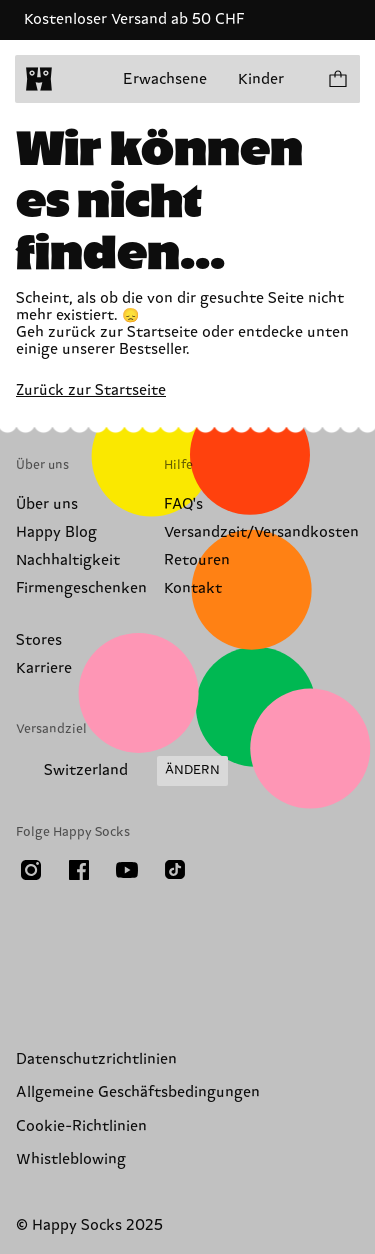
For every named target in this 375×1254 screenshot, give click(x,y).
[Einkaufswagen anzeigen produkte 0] (337, 79)
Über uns (47, 504)
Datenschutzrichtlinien (96, 1059)
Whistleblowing (71, 1159)
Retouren (197, 560)
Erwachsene (165, 79)
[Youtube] (127, 870)
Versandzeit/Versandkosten (261, 532)
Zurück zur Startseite (91, 390)
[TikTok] (175, 870)
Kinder (261, 79)
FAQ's (183, 504)
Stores (39, 640)
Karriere (44, 668)
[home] (39, 79)
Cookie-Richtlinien (81, 1126)
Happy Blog (56, 532)
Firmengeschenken (81, 588)
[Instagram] (31, 870)
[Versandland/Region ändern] (122, 771)
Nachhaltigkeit (68, 560)
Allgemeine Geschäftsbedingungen (138, 1092)
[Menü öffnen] (78, 79)
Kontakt (193, 588)
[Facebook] (79, 870)
